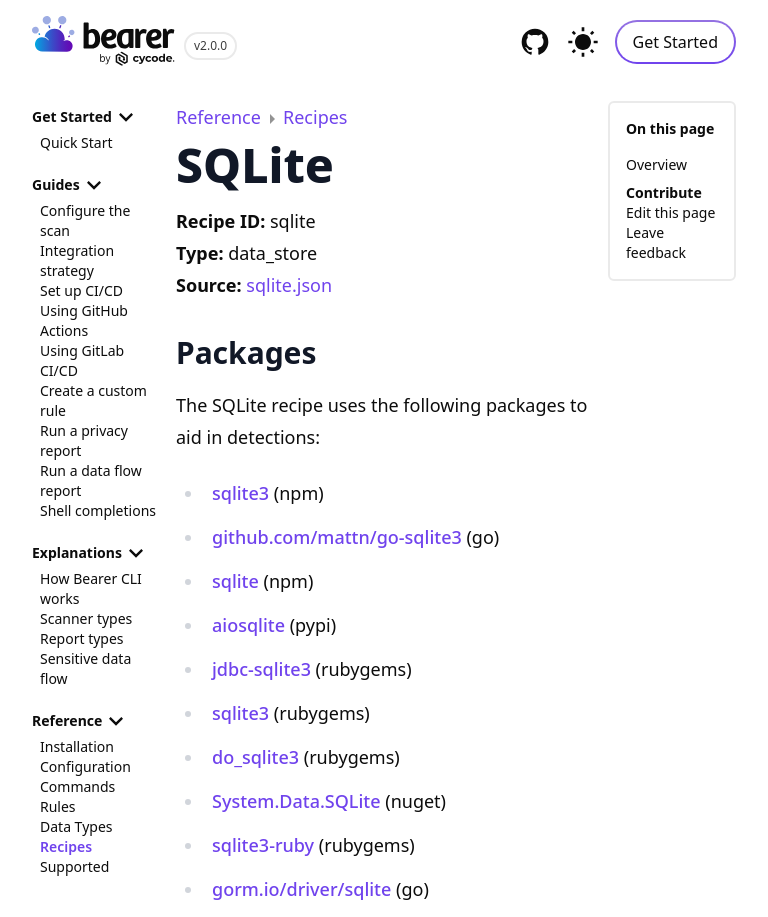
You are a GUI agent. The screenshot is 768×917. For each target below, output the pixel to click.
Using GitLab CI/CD (82, 360)
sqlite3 (240, 493)
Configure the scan (85, 220)
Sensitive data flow (85, 668)
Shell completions (98, 510)
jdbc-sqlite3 (261, 669)
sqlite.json (289, 285)
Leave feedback (656, 242)
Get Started (675, 42)
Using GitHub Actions (84, 320)
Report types (82, 638)
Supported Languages (76, 876)
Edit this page (670, 212)
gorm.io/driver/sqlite (301, 889)
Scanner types (86, 618)
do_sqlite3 (255, 757)
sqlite (235, 581)
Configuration (85, 766)
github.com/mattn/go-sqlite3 (337, 537)
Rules (58, 806)
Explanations (91, 553)
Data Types (76, 826)
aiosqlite (248, 625)
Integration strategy (77, 260)
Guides (70, 185)
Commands (77, 786)
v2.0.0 (210, 45)
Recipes (66, 846)
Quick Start (76, 142)
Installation (77, 746)
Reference (81, 721)
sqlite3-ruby (263, 845)
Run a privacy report (84, 440)
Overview (656, 164)
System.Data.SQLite (296, 801)
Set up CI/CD (81, 290)
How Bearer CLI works (91, 588)
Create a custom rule (93, 400)
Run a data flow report (91, 480)
